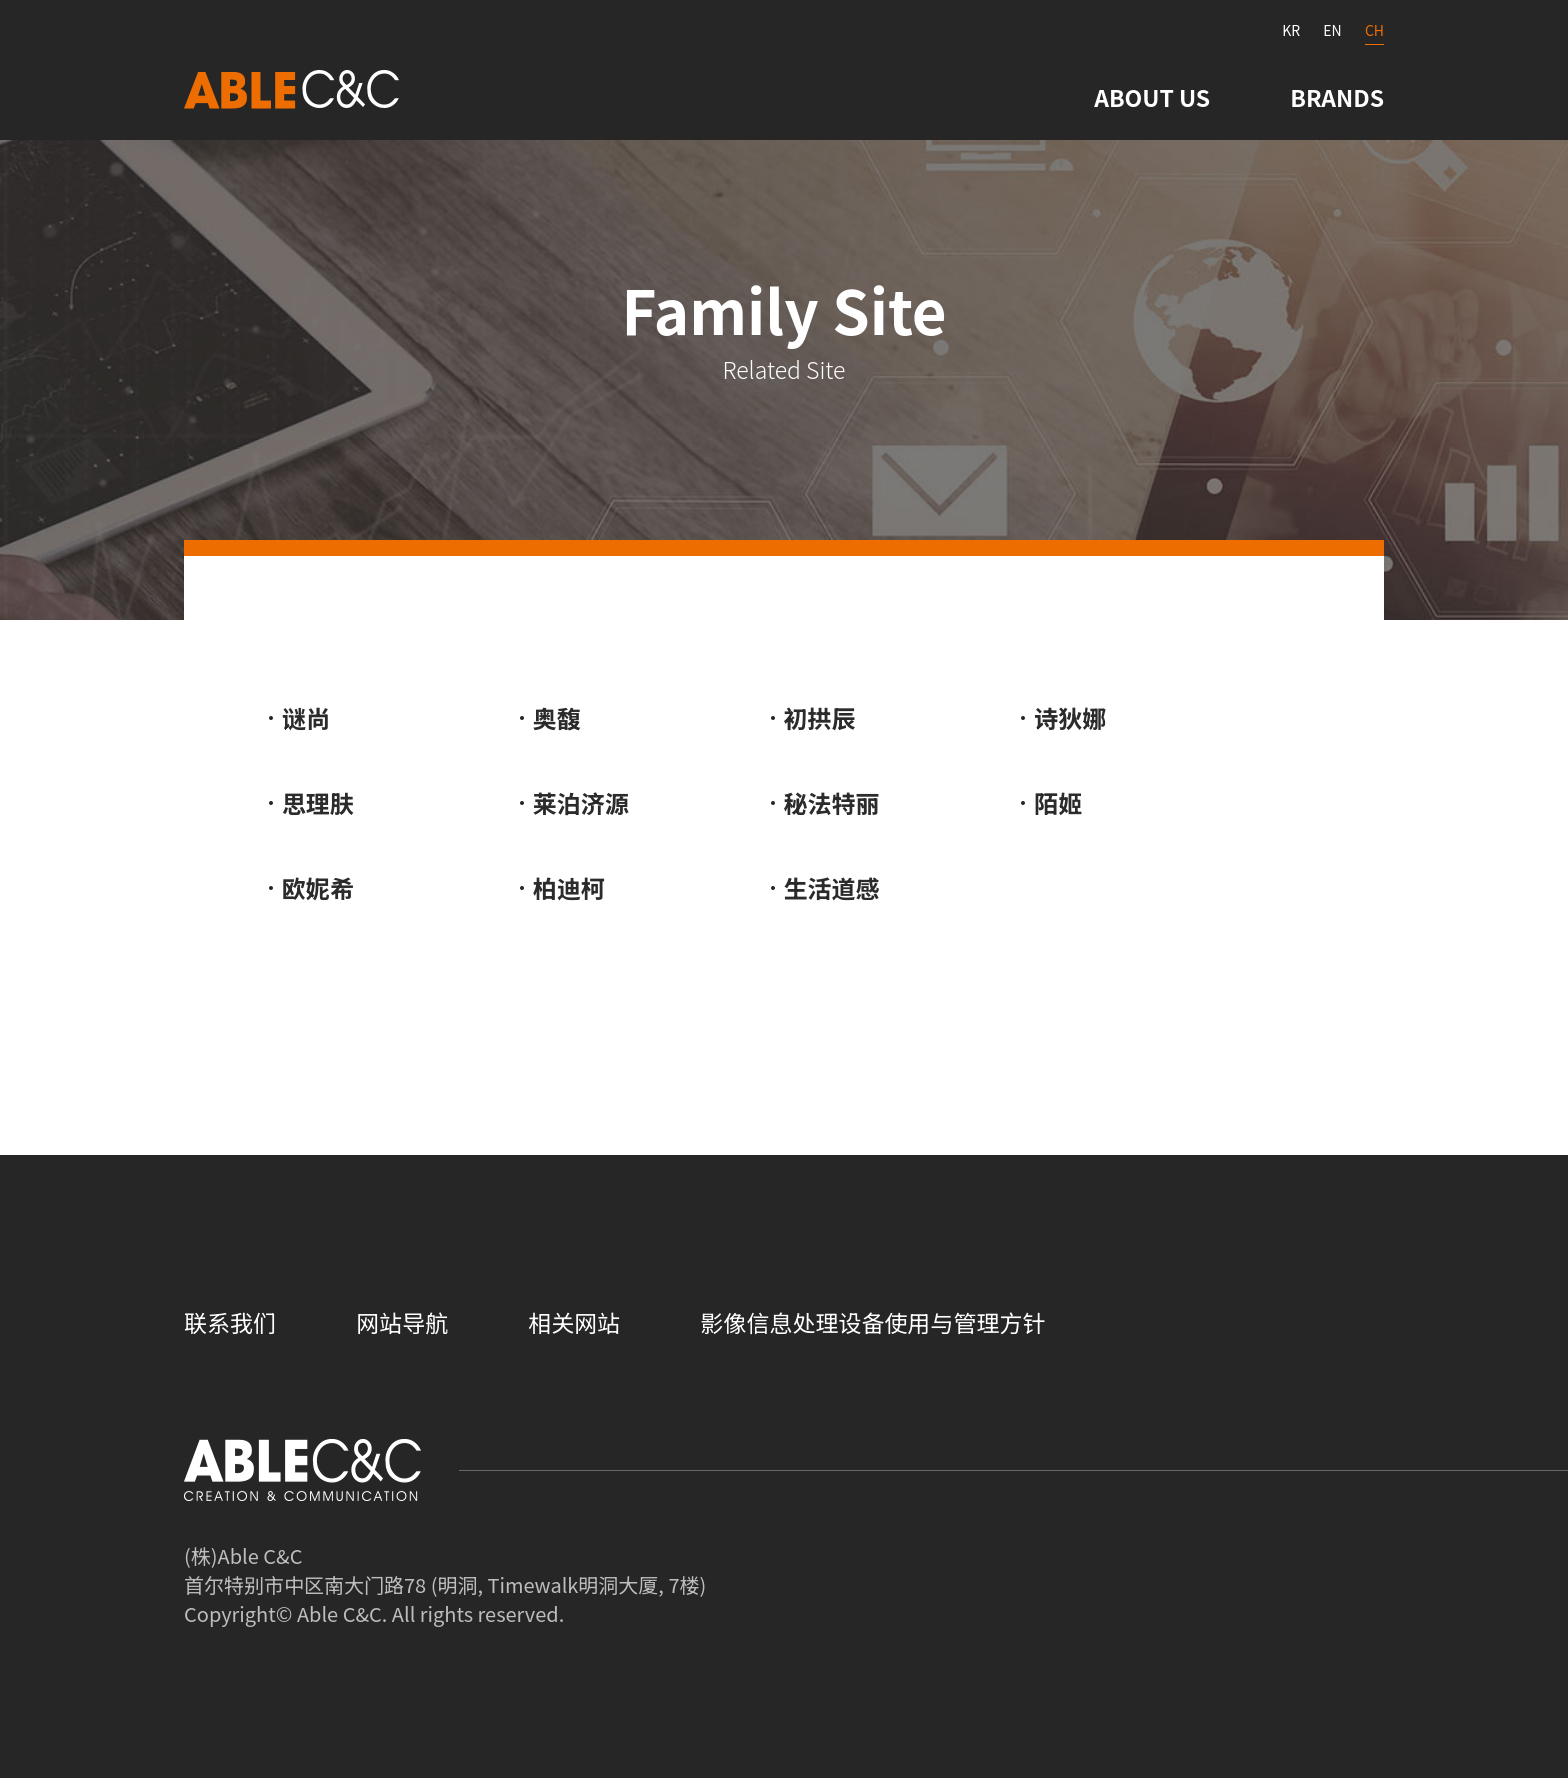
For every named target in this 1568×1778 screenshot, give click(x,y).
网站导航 (402, 1322)
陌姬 (1058, 802)
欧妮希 (318, 887)
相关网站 (574, 1322)
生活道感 (832, 887)
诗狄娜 (1070, 717)
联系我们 (230, 1322)
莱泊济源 (581, 802)
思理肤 (318, 802)
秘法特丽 (832, 802)
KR (1291, 30)
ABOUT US (1152, 97)
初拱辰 (820, 717)
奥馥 (557, 717)
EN (1332, 30)
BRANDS (1337, 97)
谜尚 (306, 717)
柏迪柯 (569, 887)
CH (1374, 30)
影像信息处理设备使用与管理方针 (872, 1322)
